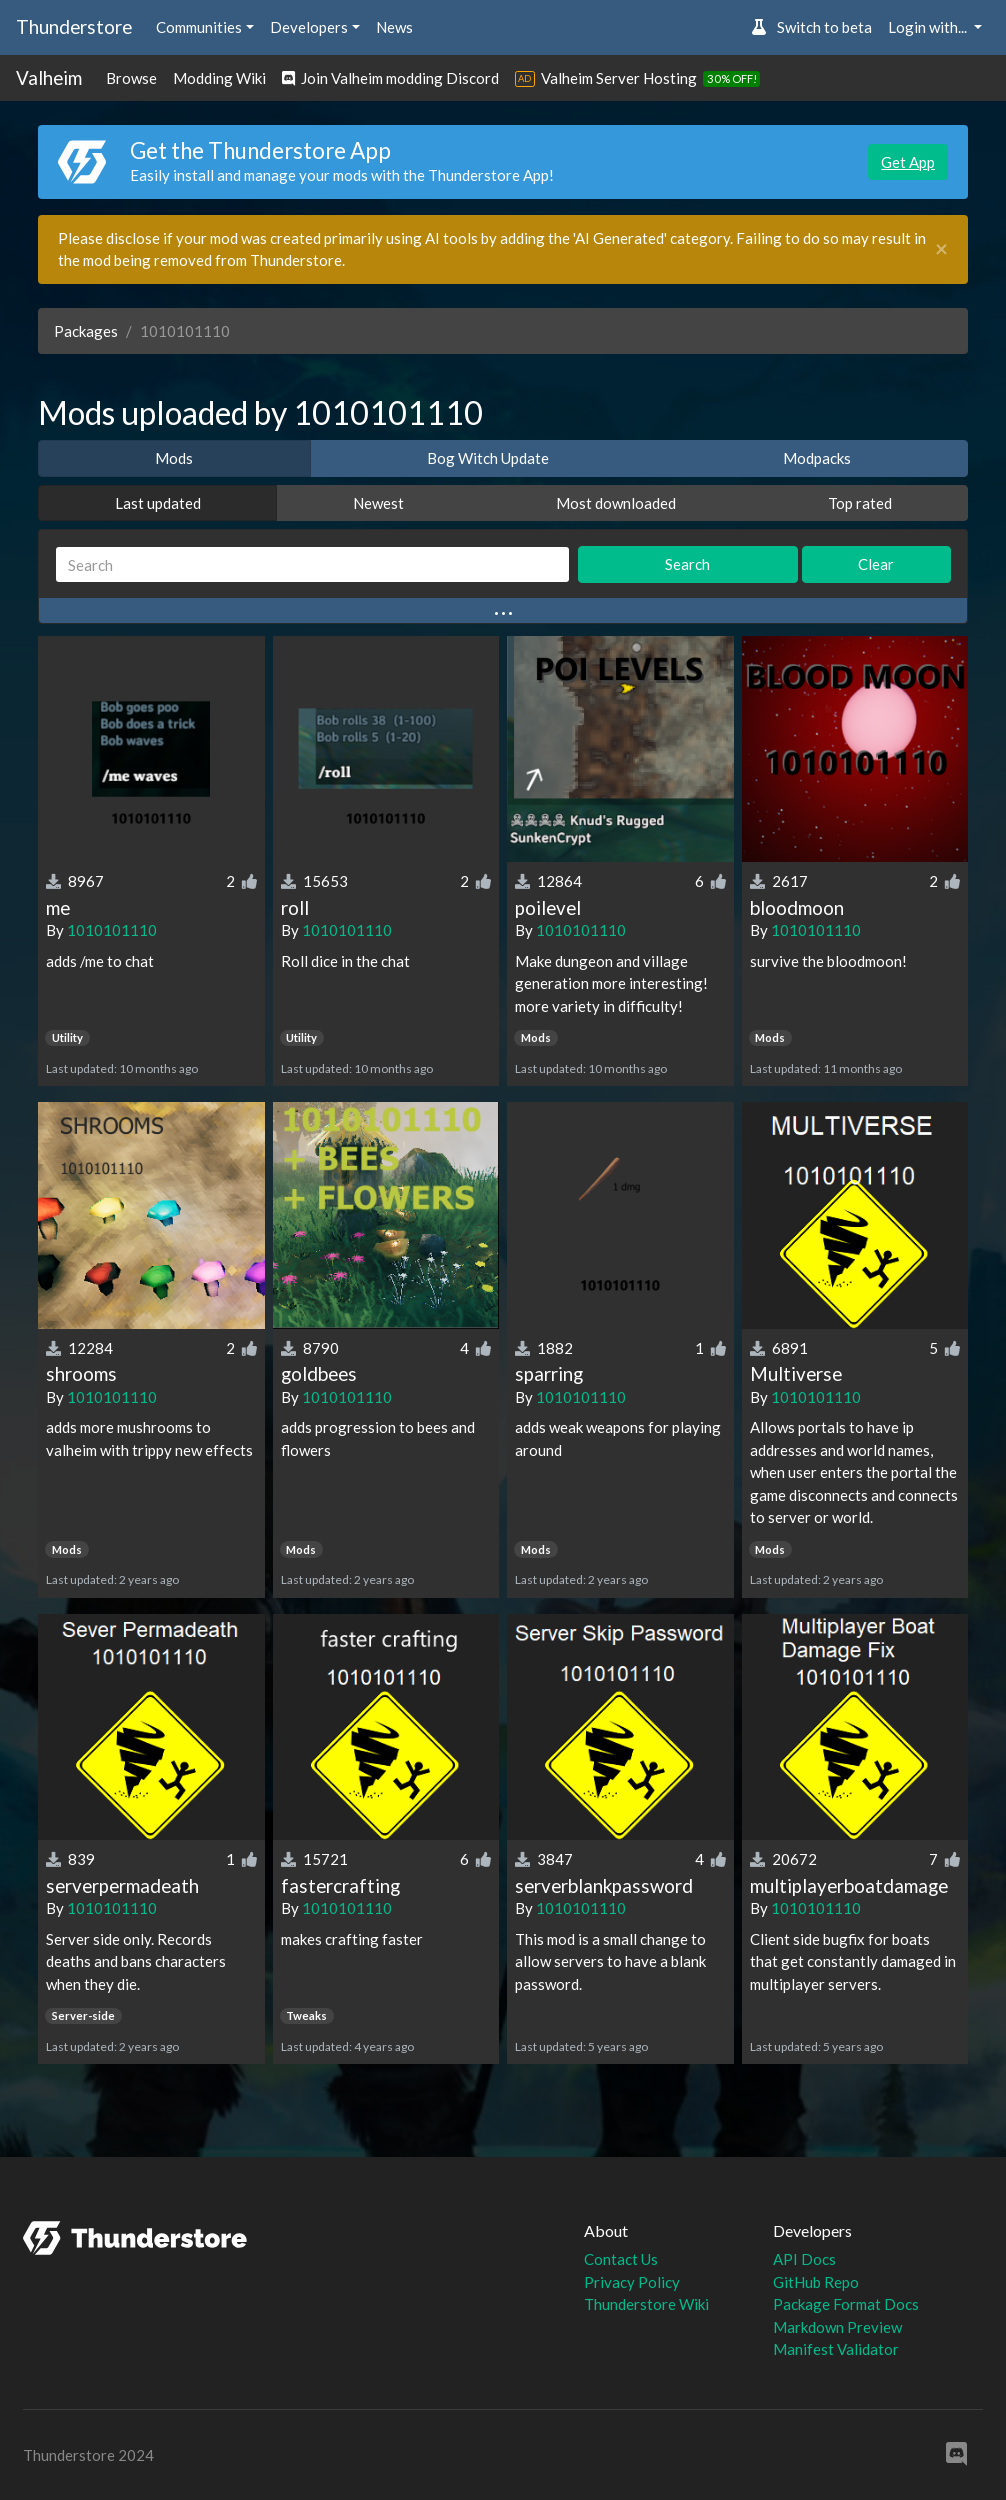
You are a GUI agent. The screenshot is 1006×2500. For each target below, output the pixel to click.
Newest (378, 503)
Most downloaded (616, 503)
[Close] (941, 249)
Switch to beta (811, 27)
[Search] (312, 564)
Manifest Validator (836, 2349)
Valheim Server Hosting (619, 78)
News (394, 27)
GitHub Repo (816, 2282)
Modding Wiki (219, 78)
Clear (876, 564)
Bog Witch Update (488, 458)
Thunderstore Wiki (646, 2304)
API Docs (804, 2259)
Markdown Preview (837, 2327)
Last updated (158, 503)
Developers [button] (309, 27)
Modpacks (817, 458)
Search (687, 564)
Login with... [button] (929, 27)
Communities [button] (199, 27)
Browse (131, 78)
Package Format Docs (846, 2304)
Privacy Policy (632, 2282)
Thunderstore (74, 26)
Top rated (860, 503)
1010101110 (112, 930)
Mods (174, 458)
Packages (86, 331)
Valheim (49, 77)
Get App (908, 162)
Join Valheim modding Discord (390, 78)
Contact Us (621, 2259)
